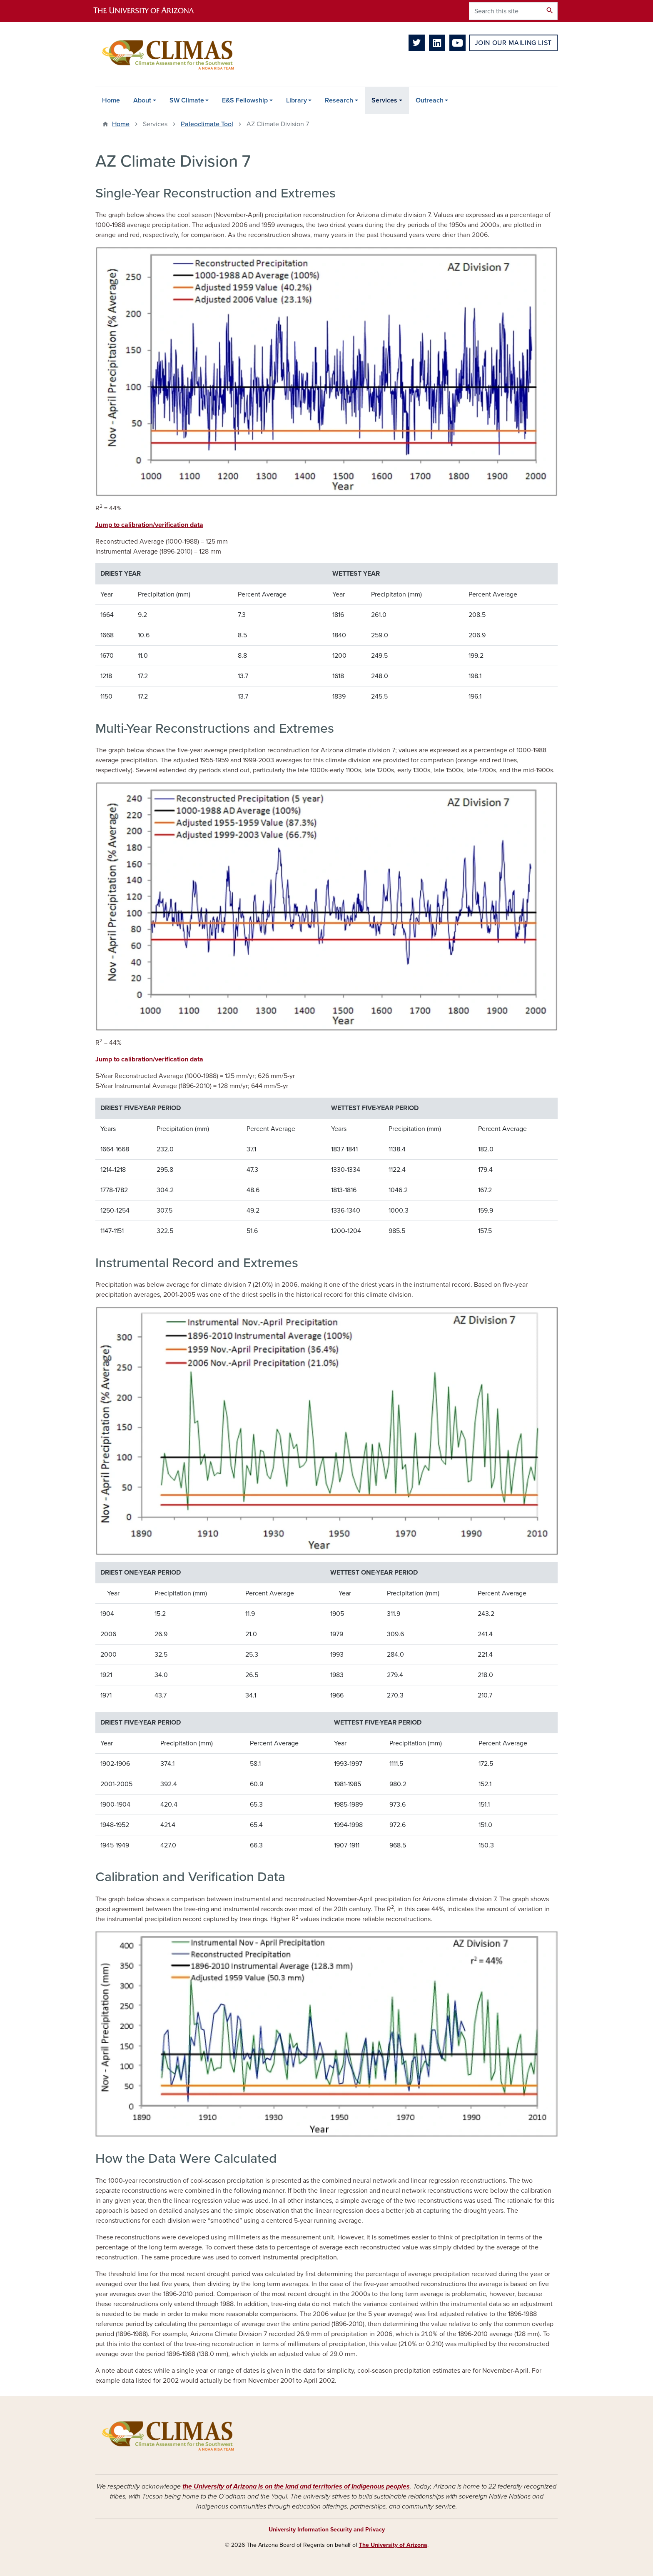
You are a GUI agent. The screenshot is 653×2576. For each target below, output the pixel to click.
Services (384, 100)
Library (296, 100)
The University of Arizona (393, 2545)
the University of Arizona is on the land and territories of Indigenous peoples (296, 2486)
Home (111, 100)
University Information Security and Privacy (327, 2529)
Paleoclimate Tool (207, 124)
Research (339, 100)
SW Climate (186, 100)
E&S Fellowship (245, 100)
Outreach (430, 100)
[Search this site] (505, 11)
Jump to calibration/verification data (149, 525)
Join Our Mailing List (513, 43)
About (142, 100)
